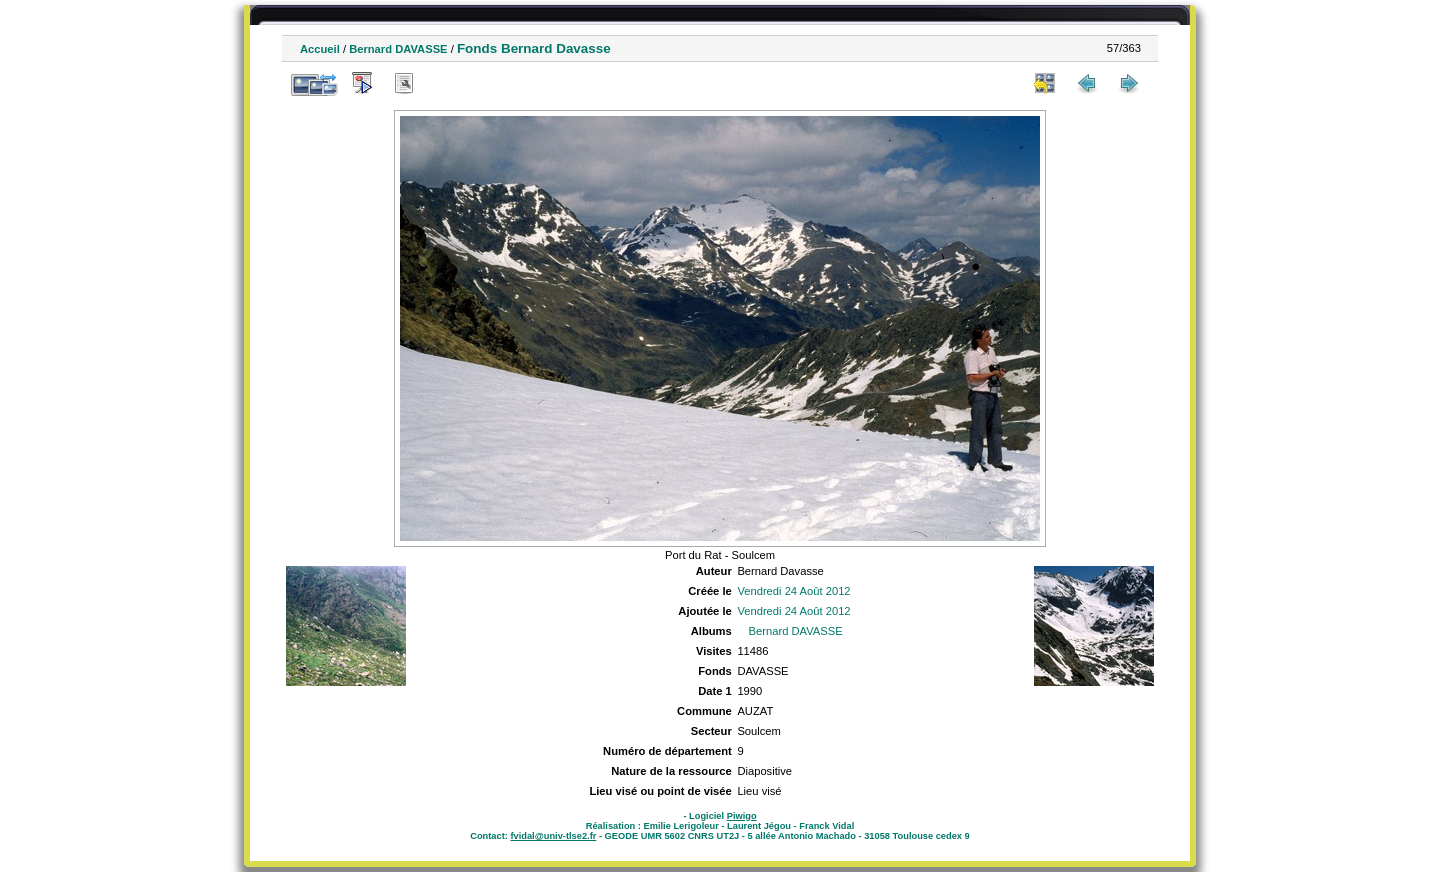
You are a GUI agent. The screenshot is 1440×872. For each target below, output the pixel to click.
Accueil (320, 49)
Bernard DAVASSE (398, 49)
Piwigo (742, 816)
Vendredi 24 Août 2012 (793, 591)
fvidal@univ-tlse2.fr (553, 836)
